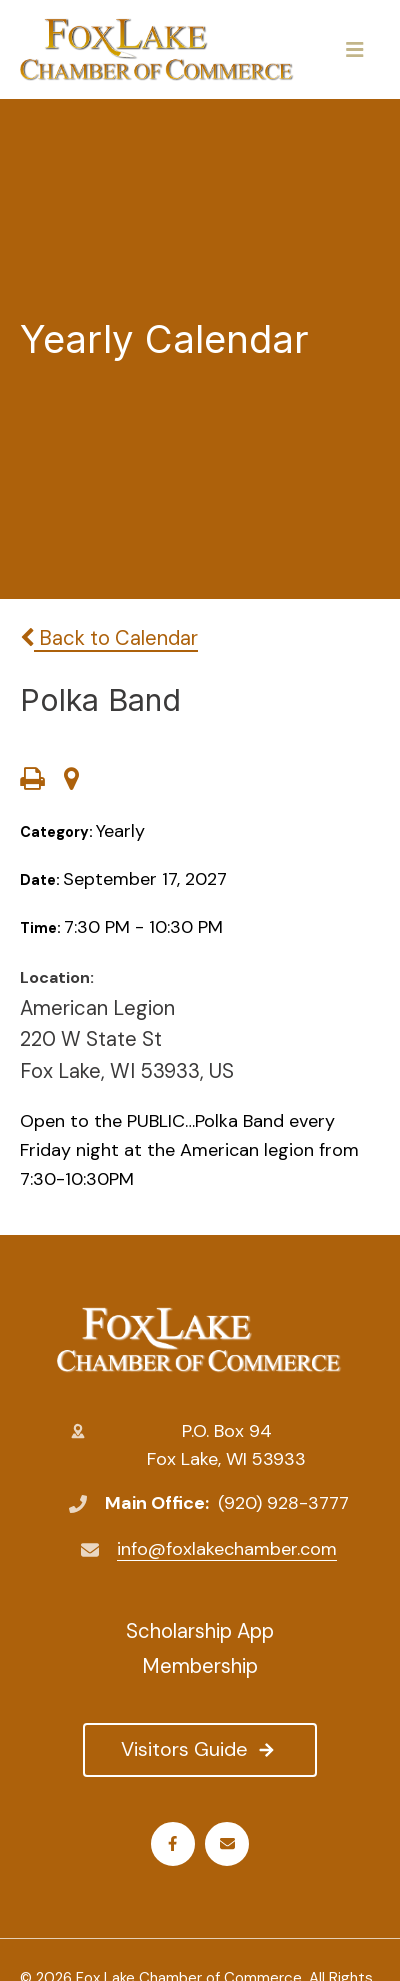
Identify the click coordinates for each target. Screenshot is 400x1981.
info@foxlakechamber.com (227, 1549)
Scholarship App (200, 1631)
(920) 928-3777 (283, 1503)
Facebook (172, 1843)
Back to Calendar (109, 638)
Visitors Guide (199, 1749)
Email (227, 1843)
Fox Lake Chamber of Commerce (199, 1340)
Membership (200, 1666)
